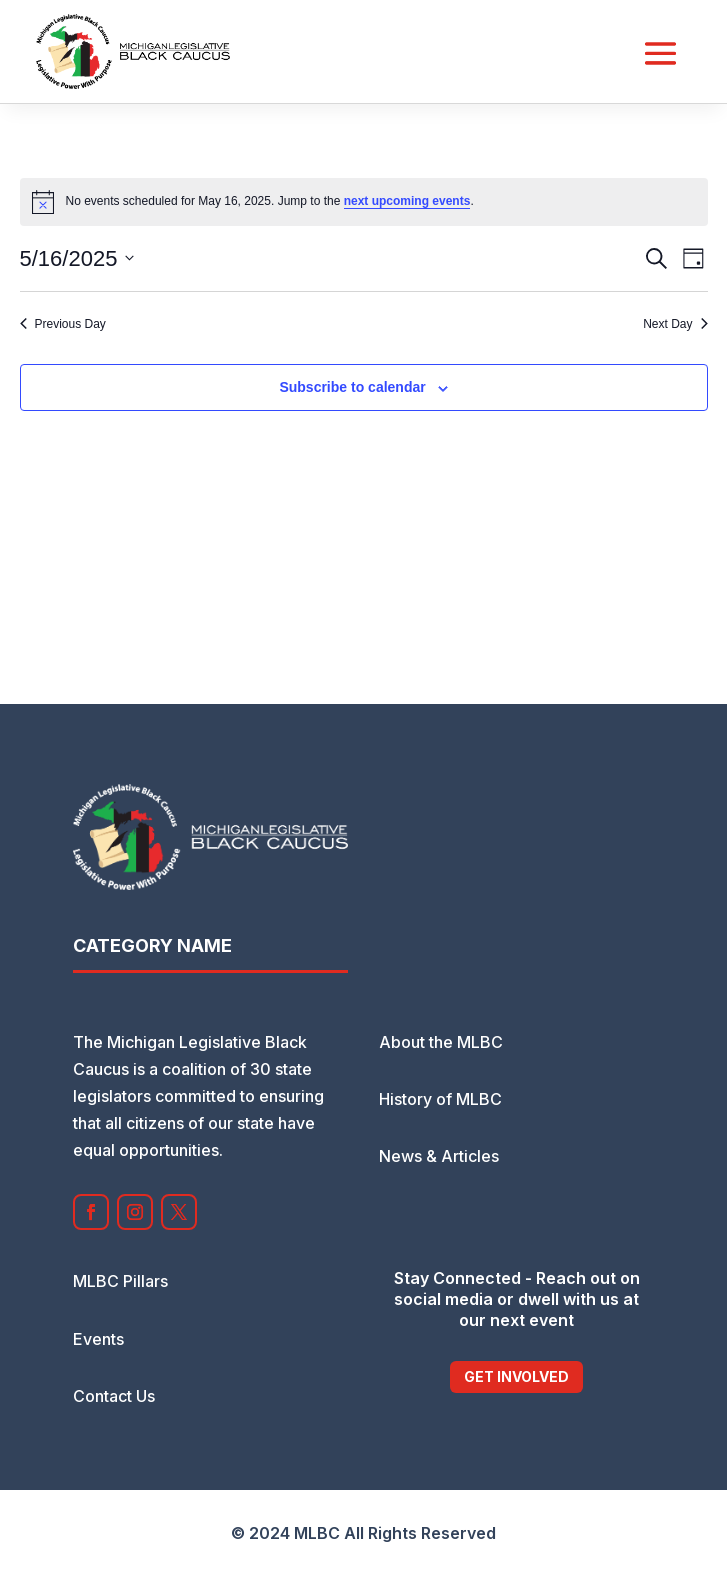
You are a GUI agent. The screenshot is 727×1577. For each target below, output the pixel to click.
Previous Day (63, 324)
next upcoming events (407, 201)
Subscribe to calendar (352, 387)
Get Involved (516, 1376)
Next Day (675, 324)
